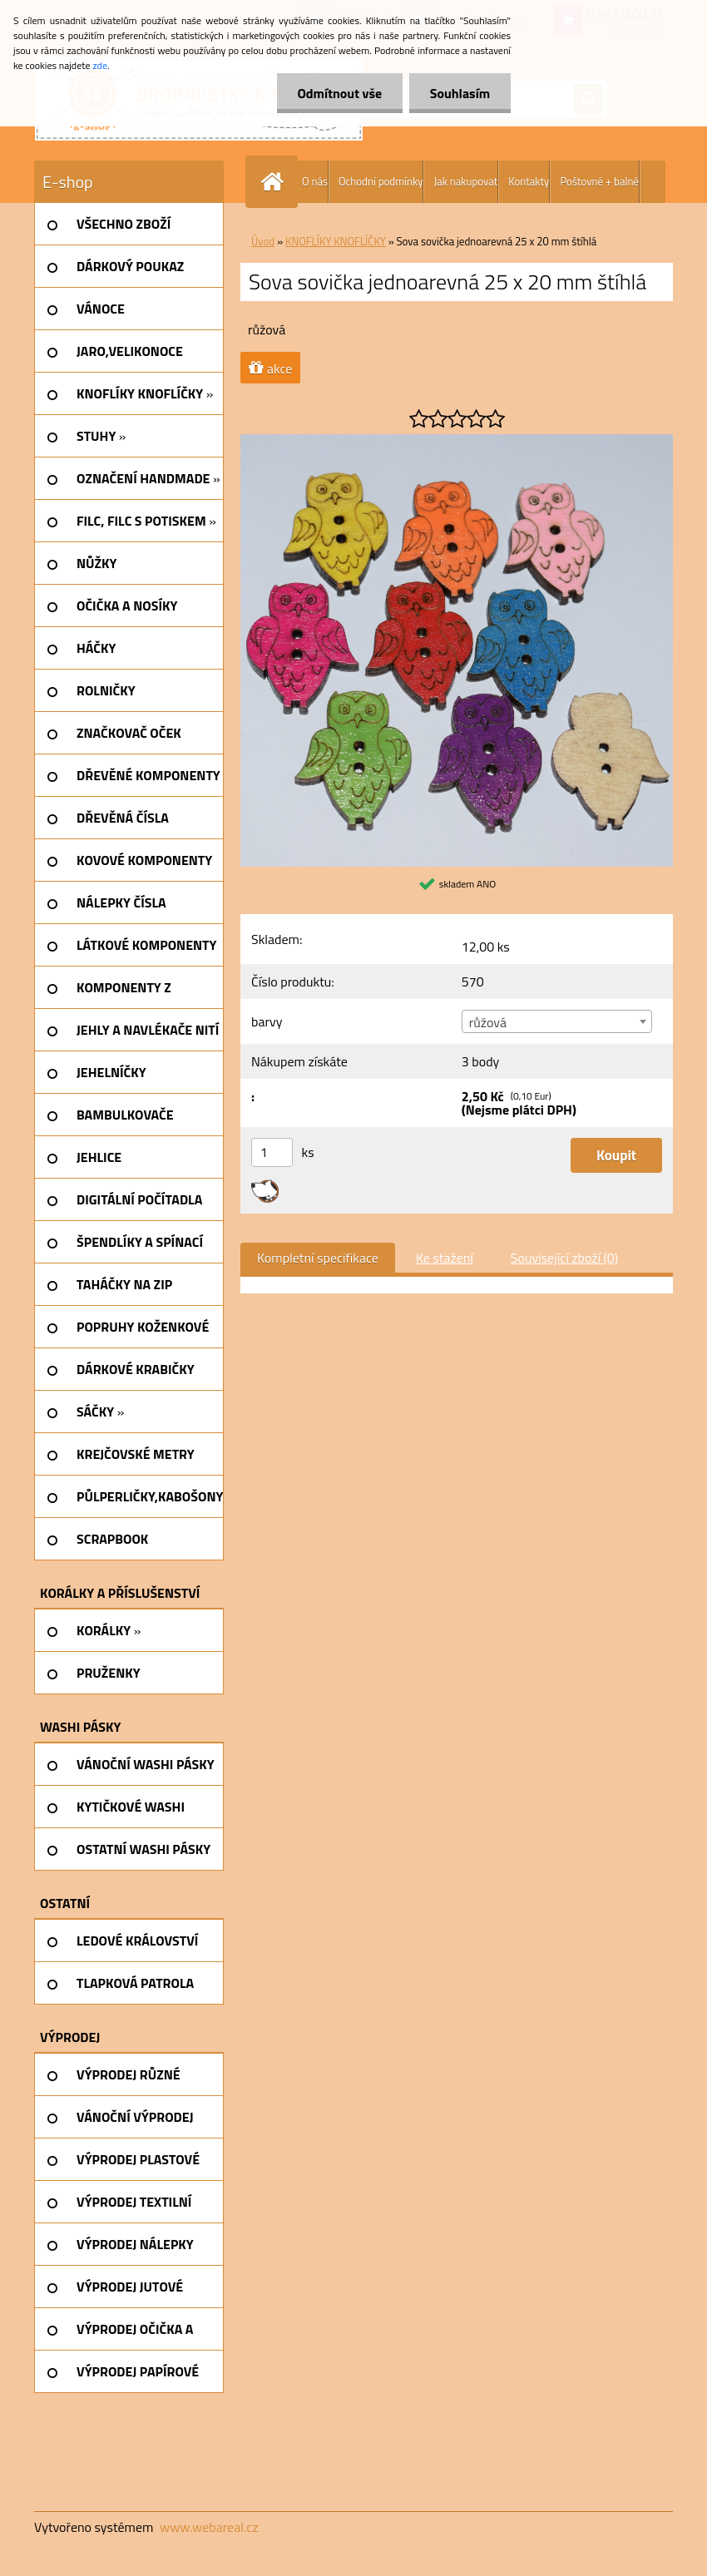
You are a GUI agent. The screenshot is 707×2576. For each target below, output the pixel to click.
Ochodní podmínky (381, 181)
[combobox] (557, 1021)
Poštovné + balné (599, 181)
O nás (315, 181)
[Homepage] (275, 182)
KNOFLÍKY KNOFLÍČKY (335, 241)
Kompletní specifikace (317, 1258)
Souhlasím (459, 93)
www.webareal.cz (209, 2527)
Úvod (262, 241)
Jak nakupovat (465, 181)
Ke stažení (444, 1258)
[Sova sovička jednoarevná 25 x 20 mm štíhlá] (456, 441)
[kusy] (272, 1152)
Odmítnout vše (339, 93)
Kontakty (528, 181)
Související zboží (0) (564, 1258)
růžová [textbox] (488, 1022)
